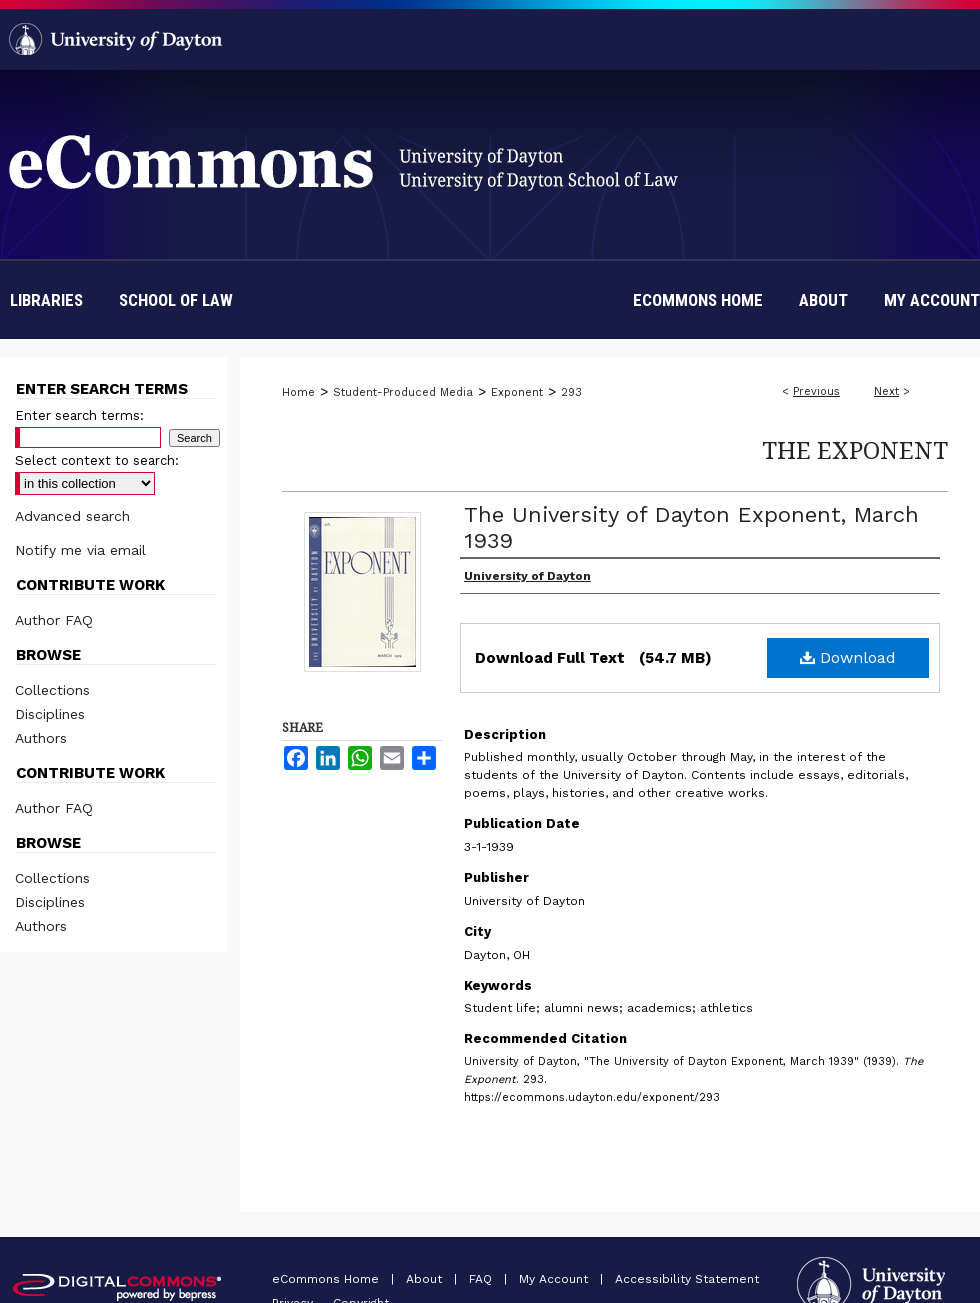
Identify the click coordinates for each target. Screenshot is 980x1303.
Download (848, 657)
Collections (52, 690)
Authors (41, 738)
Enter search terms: (79, 415)
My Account (555, 1279)
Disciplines (50, 714)
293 (571, 392)
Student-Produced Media (403, 392)
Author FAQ (54, 620)
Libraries (46, 300)
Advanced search (72, 516)
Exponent (517, 392)
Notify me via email (80, 550)
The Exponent (855, 449)
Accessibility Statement (687, 1279)
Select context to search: (97, 460)
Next (886, 391)
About (426, 1279)
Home (298, 392)
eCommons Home (327, 1279)
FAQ (482, 1279)
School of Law (176, 300)
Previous (816, 391)
